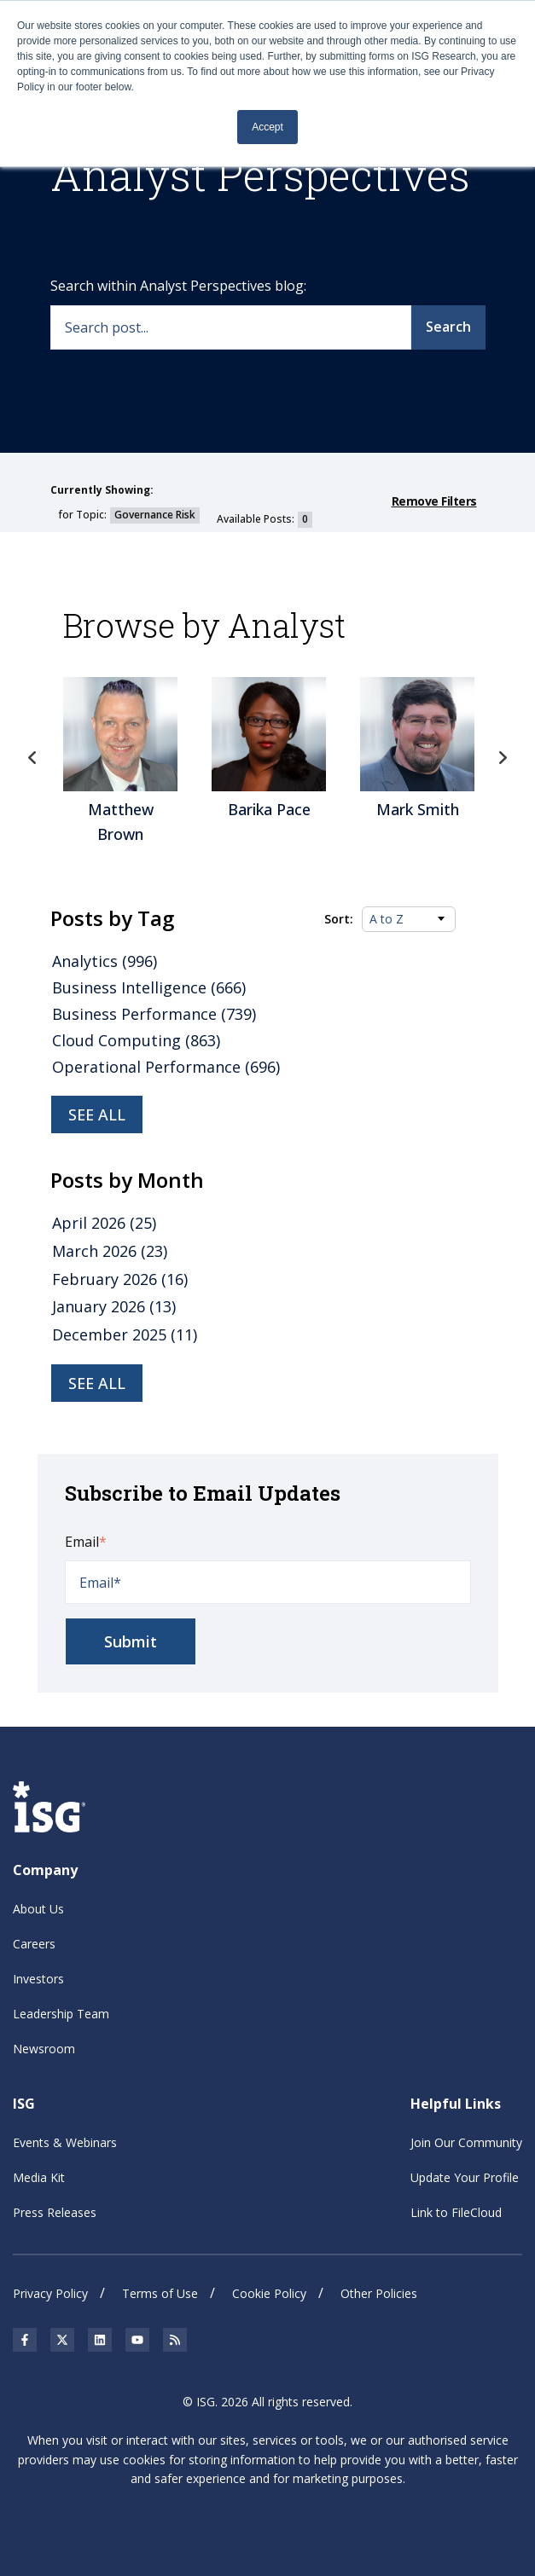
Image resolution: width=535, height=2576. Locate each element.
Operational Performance (166, 1066)
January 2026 (114, 1306)
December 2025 (124, 1334)
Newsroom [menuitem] (44, 2049)
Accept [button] (267, 127)
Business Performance (154, 1014)
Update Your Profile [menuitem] (464, 2177)
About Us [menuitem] (38, 1909)
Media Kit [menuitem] (39, 2177)
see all (96, 1383)
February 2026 (120, 1279)
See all (96, 1114)
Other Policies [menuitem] (378, 2293)
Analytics (104, 961)
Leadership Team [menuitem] (61, 2014)
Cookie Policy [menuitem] (269, 2293)
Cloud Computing (136, 1040)
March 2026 (109, 1251)
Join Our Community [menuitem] (466, 2142)
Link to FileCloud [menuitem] (456, 2212)
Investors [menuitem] (38, 1979)
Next (502, 758)
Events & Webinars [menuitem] (65, 2142)
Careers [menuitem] (34, 1944)
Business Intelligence (149, 987)
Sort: (338, 919)
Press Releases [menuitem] (54, 2212)
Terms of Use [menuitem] (160, 2293)
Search (448, 326)
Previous (33, 758)
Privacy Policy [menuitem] (50, 2293)
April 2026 (104, 1223)
